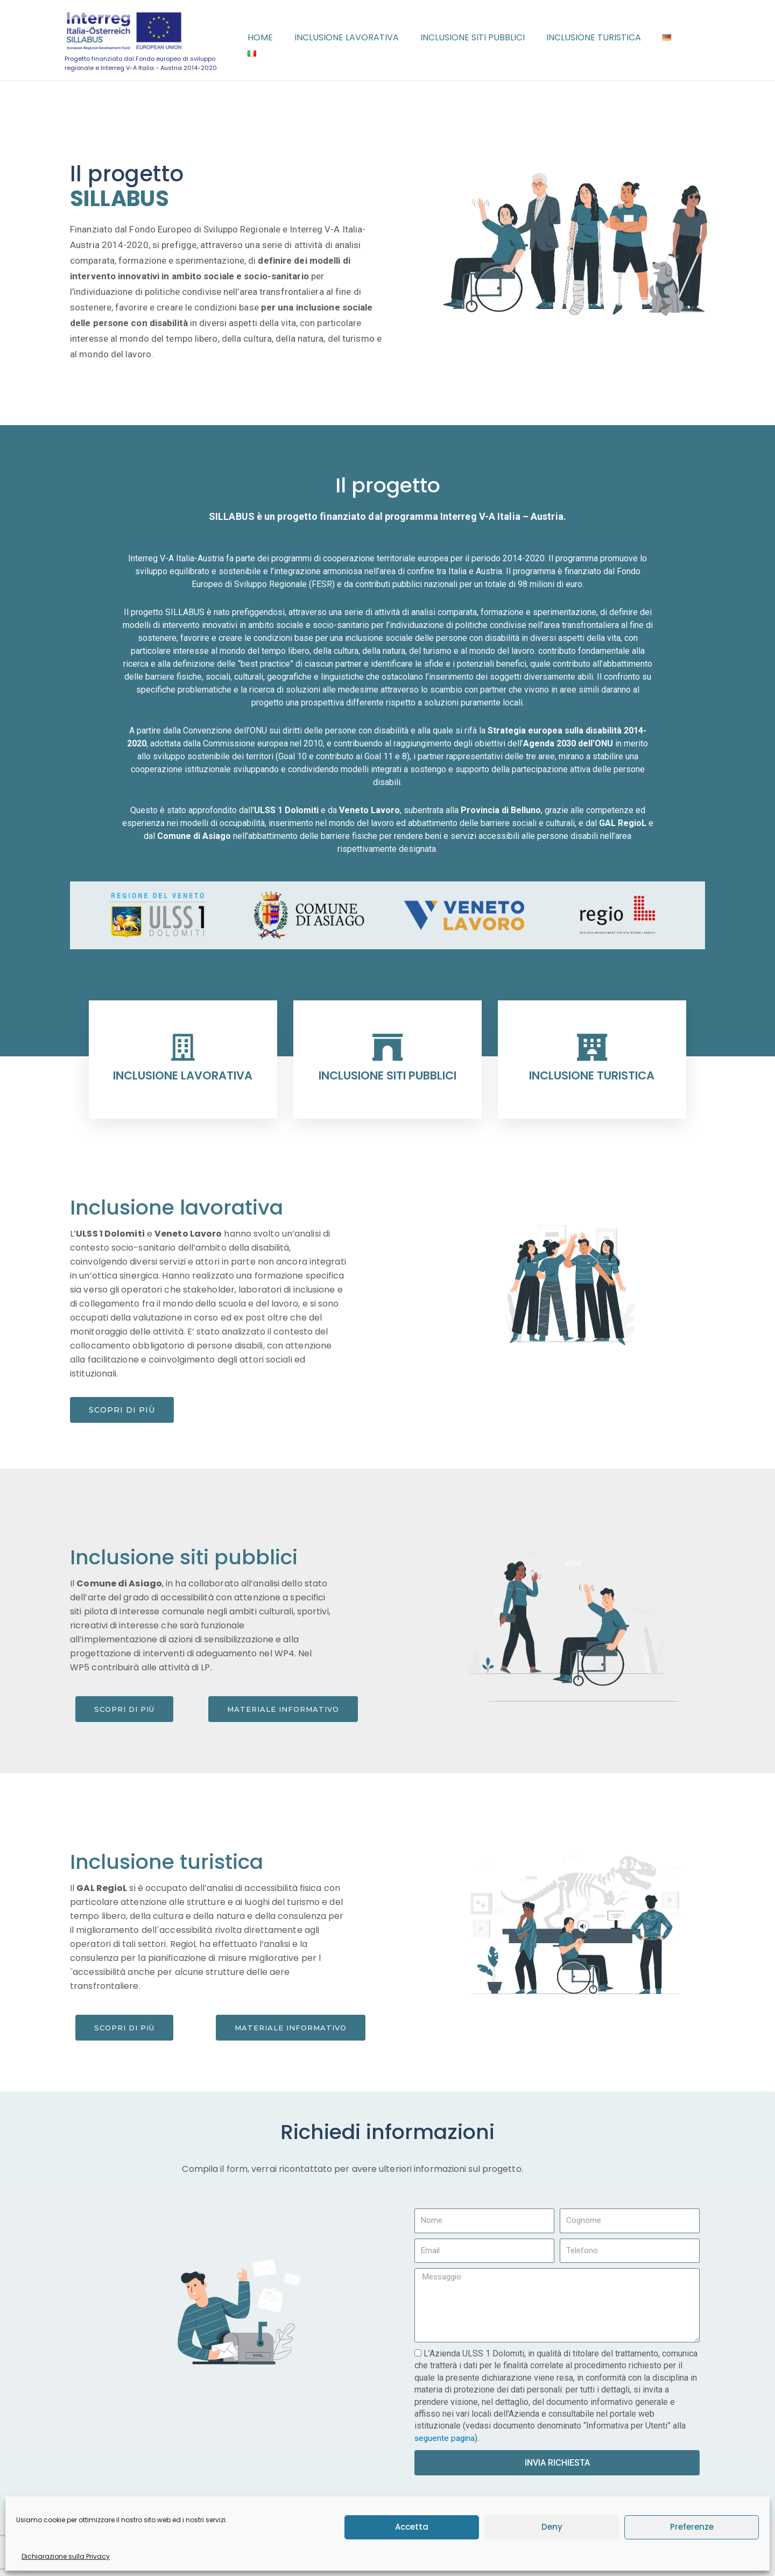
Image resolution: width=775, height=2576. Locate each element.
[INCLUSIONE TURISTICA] (592, 1047)
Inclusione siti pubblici (486, 40)
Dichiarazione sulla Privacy (66, 2556)
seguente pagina (445, 2438)
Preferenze (692, 2526)
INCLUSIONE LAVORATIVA (182, 1075)
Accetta (411, 2526)
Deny (551, 2526)
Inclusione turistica (602, 40)
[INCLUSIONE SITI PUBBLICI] (387, 1047)
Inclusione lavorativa (364, 40)
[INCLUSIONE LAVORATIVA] (183, 1047)
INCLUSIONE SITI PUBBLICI (387, 1075)
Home (282, 40)
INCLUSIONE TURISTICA (591, 1075)
